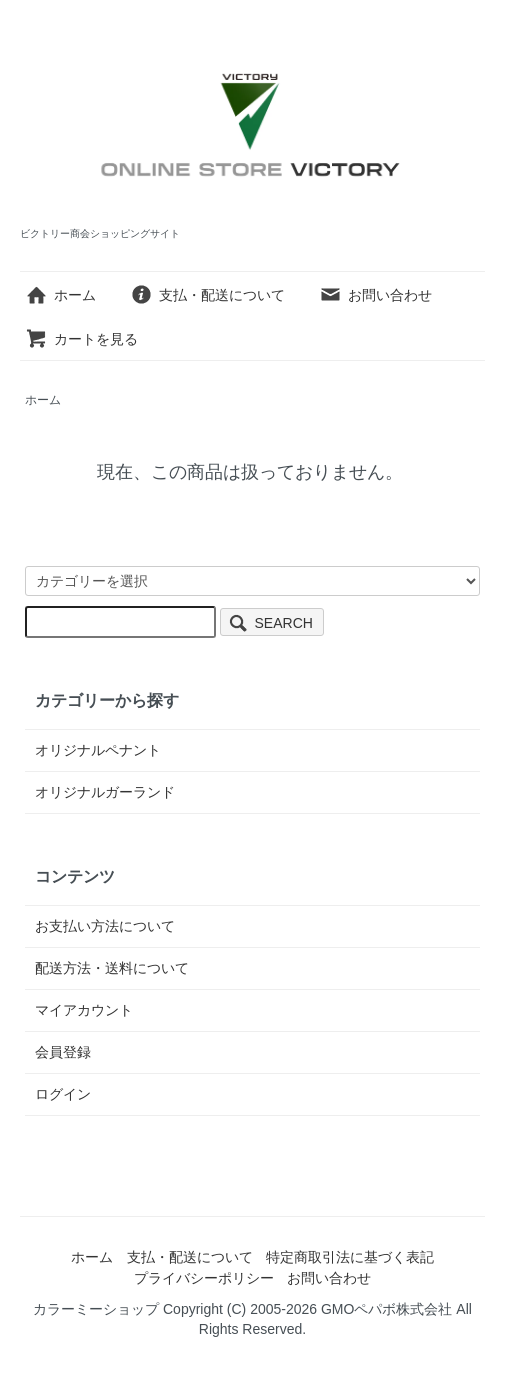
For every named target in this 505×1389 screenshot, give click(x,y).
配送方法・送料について (112, 968)
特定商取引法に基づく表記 (350, 1257)
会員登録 (63, 1052)
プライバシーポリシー (204, 1278)
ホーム (60, 295)
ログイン (63, 1094)
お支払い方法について (105, 926)
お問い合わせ (375, 295)
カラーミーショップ (96, 1309)
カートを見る (81, 339)
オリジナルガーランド (105, 792)
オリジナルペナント (98, 750)
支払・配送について (207, 295)
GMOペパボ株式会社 (386, 1309)
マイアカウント (84, 1010)
